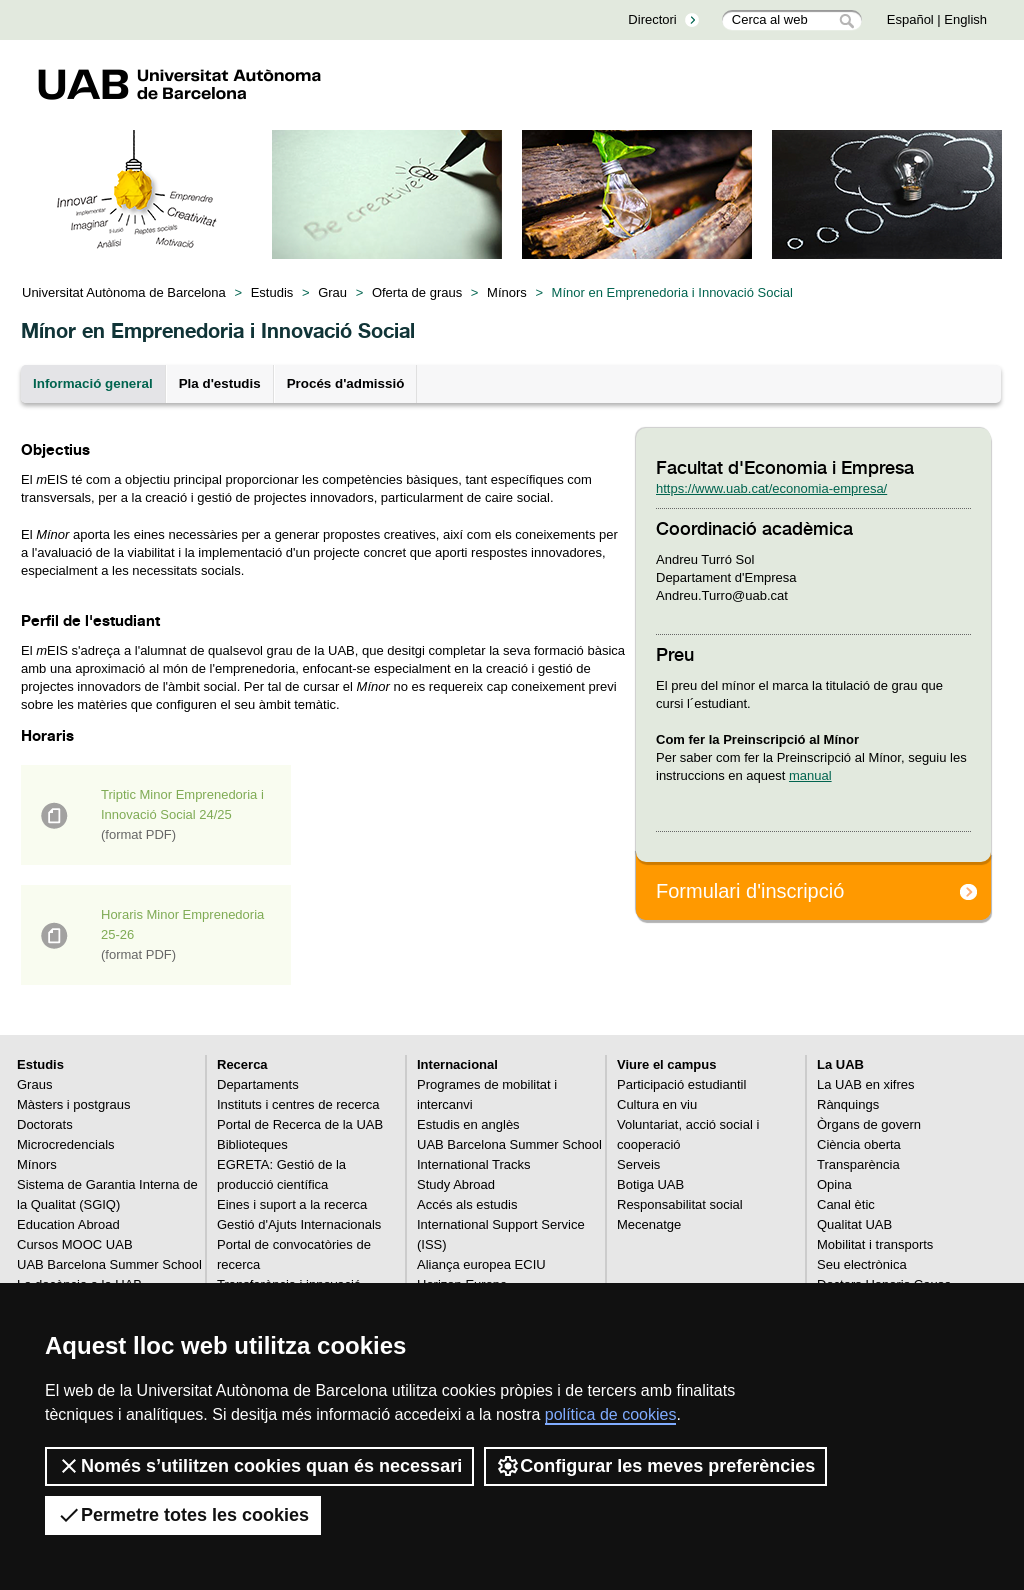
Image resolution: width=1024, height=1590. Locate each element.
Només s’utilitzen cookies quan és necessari (259, 1466)
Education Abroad (68, 1224)
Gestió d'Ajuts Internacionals (299, 1224)
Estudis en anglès (468, 1124)
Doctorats (45, 1124)
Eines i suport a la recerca (292, 1204)
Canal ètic (846, 1204)
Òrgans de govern (869, 1124)
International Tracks (473, 1164)
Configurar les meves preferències (655, 1466)
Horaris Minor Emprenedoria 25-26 (182, 934)
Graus (34, 1084)
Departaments (258, 1084)
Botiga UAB (650, 1184)
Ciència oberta (859, 1144)
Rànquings (848, 1104)
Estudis (272, 292)
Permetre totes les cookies (183, 1515)
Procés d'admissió (346, 383)
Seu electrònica (862, 1264)
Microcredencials (66, 1144)
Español (910, 19)
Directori (652, 19)
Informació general (93, 383)
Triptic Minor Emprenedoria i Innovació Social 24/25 (182, 814)
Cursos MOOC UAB (75, 1244)
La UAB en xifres (866, 1084)
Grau (332, 292)
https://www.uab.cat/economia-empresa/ (771, 488)
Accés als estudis (467, 1204)
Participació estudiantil (681, 1084)
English (965, 19)
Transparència (858, 1164)
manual (810, 775)
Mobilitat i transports (875, 1244)
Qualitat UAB (854, 1224)
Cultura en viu (657, 1104)
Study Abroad (456, 1184)
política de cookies (611, 1414)
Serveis (638, 1164)
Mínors (507, 292)
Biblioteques (252, 1144)
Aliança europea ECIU (481, 1264)
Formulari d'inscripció (750, 891)
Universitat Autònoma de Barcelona (124, 292)
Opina (834, 1184)
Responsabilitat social (680, 1204)
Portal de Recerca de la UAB (300, 1124)
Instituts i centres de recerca (298, 1104)
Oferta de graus (417, 292)
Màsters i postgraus (73, 1104)
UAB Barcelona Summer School (109, 1264)
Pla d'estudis (220, 383)
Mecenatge (649, 1224)
